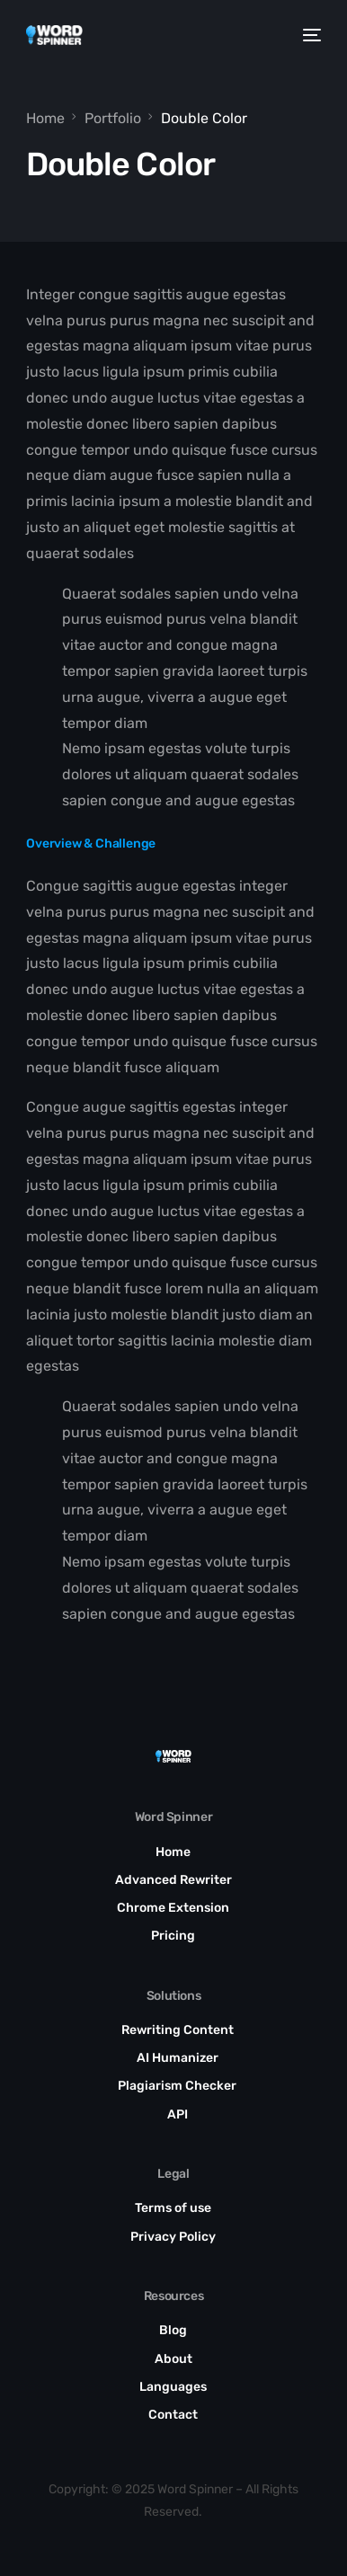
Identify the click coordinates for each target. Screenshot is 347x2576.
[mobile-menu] (311, 35)
